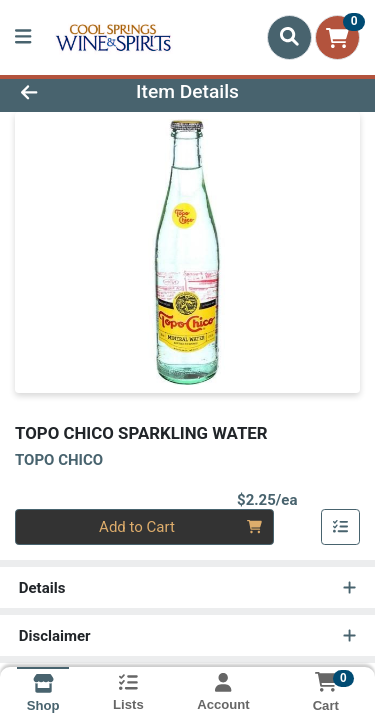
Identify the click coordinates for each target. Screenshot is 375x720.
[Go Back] (58, 92)
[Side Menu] (23, 37)
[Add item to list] (341, 527)
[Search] (289, 37)
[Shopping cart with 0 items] (337, 37)
